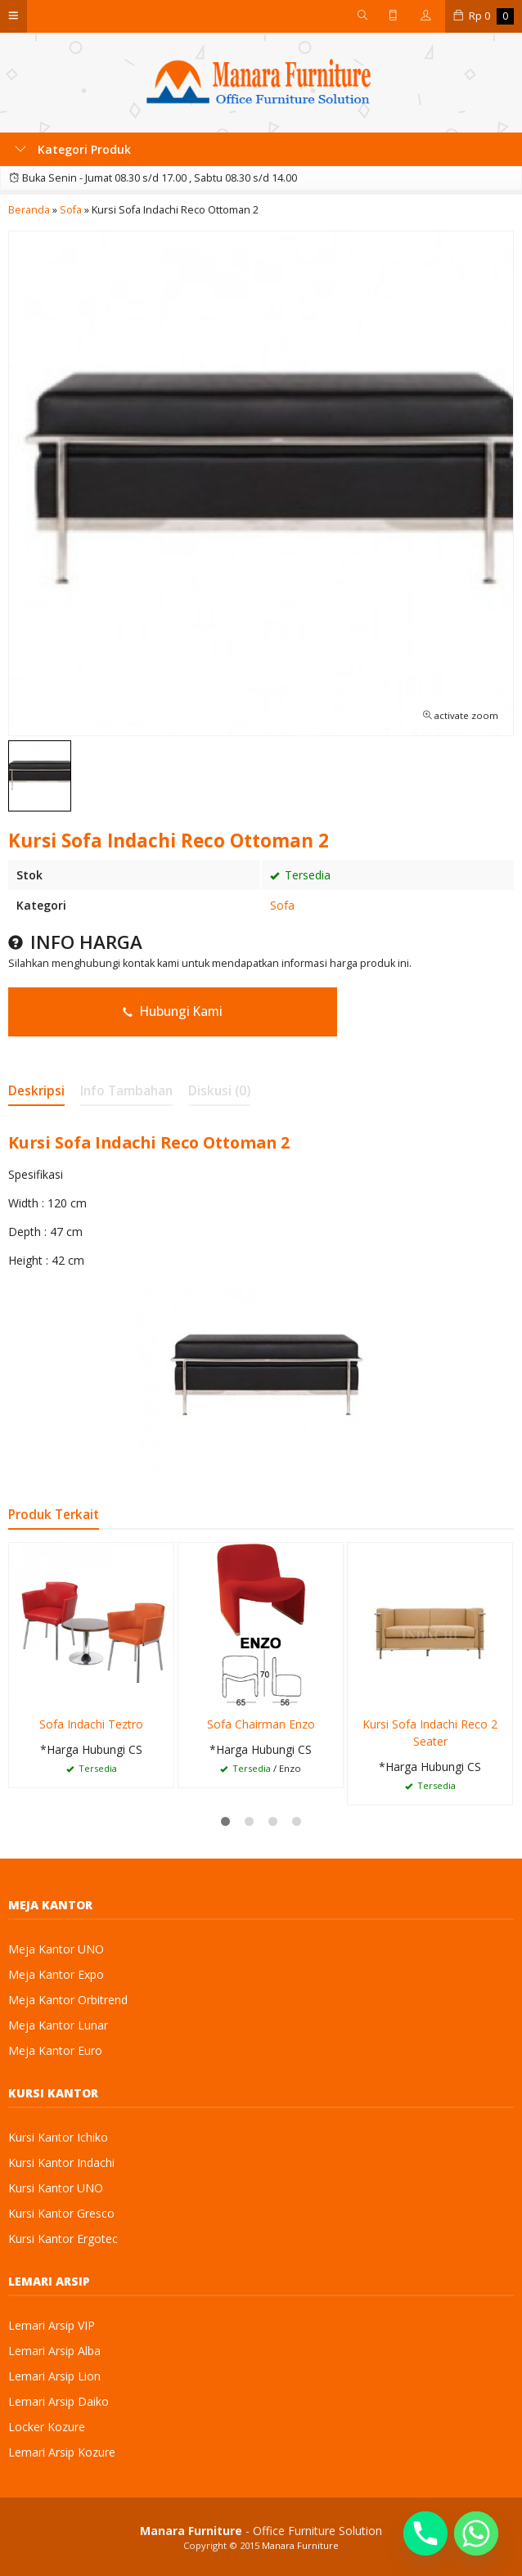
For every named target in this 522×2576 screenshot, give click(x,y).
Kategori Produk (73, 149)
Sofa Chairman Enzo (261, 1724)
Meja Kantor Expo (56, 1974)
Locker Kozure (46, 2426)
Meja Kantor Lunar (58, 2025)
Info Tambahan (126, 1090)
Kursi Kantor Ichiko (58, 2137)
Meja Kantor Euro (55, 2050)
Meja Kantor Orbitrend (68, 1999)
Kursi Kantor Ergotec (63, 2238)
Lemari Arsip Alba (54, 2350)
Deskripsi (36, 1090)
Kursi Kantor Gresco (61, 2213)
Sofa (282, 905)
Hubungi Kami (173, 1011)
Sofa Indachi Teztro (91, 1724)
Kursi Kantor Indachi (61, 2162)
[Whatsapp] (476, 2533)
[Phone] (425, 2533)
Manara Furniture (300, 2545)
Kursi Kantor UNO (55, 2188)
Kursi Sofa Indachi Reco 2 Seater (429, 1732)
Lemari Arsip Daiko (58, 2401)
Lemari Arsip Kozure (61, 2452)
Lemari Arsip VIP (51, 2325)
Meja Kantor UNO (56, 1949)
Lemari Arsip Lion (54, 2376)
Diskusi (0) (219, 1090)
